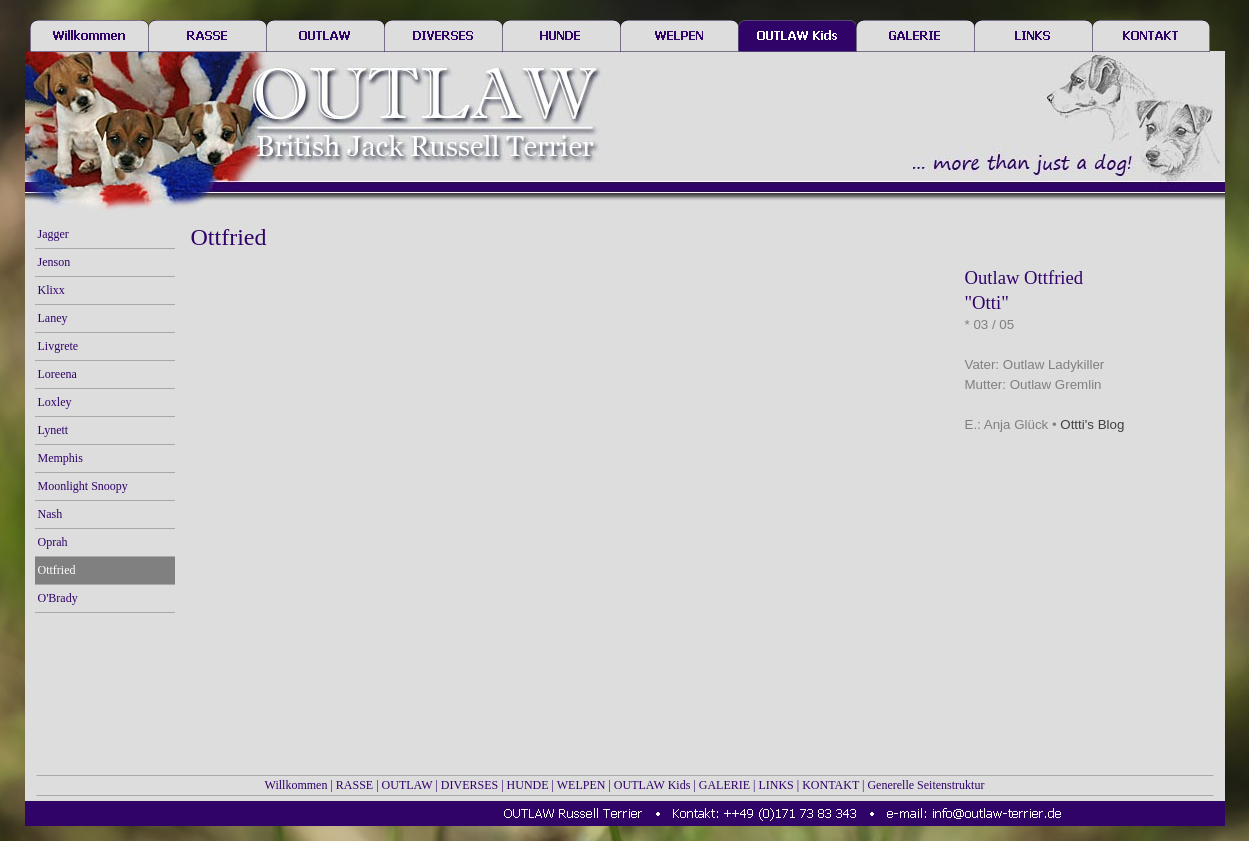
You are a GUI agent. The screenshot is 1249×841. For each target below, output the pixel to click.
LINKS (775, 785)
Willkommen (296, 785)
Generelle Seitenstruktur (925, 785)
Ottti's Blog (1092, 424)
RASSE (354, 785)
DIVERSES (469, 785)
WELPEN (581, 785)
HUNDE (528, 785)
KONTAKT (830, 785)
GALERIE (724, 785)
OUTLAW (407, 785)
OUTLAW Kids (652, 785)
